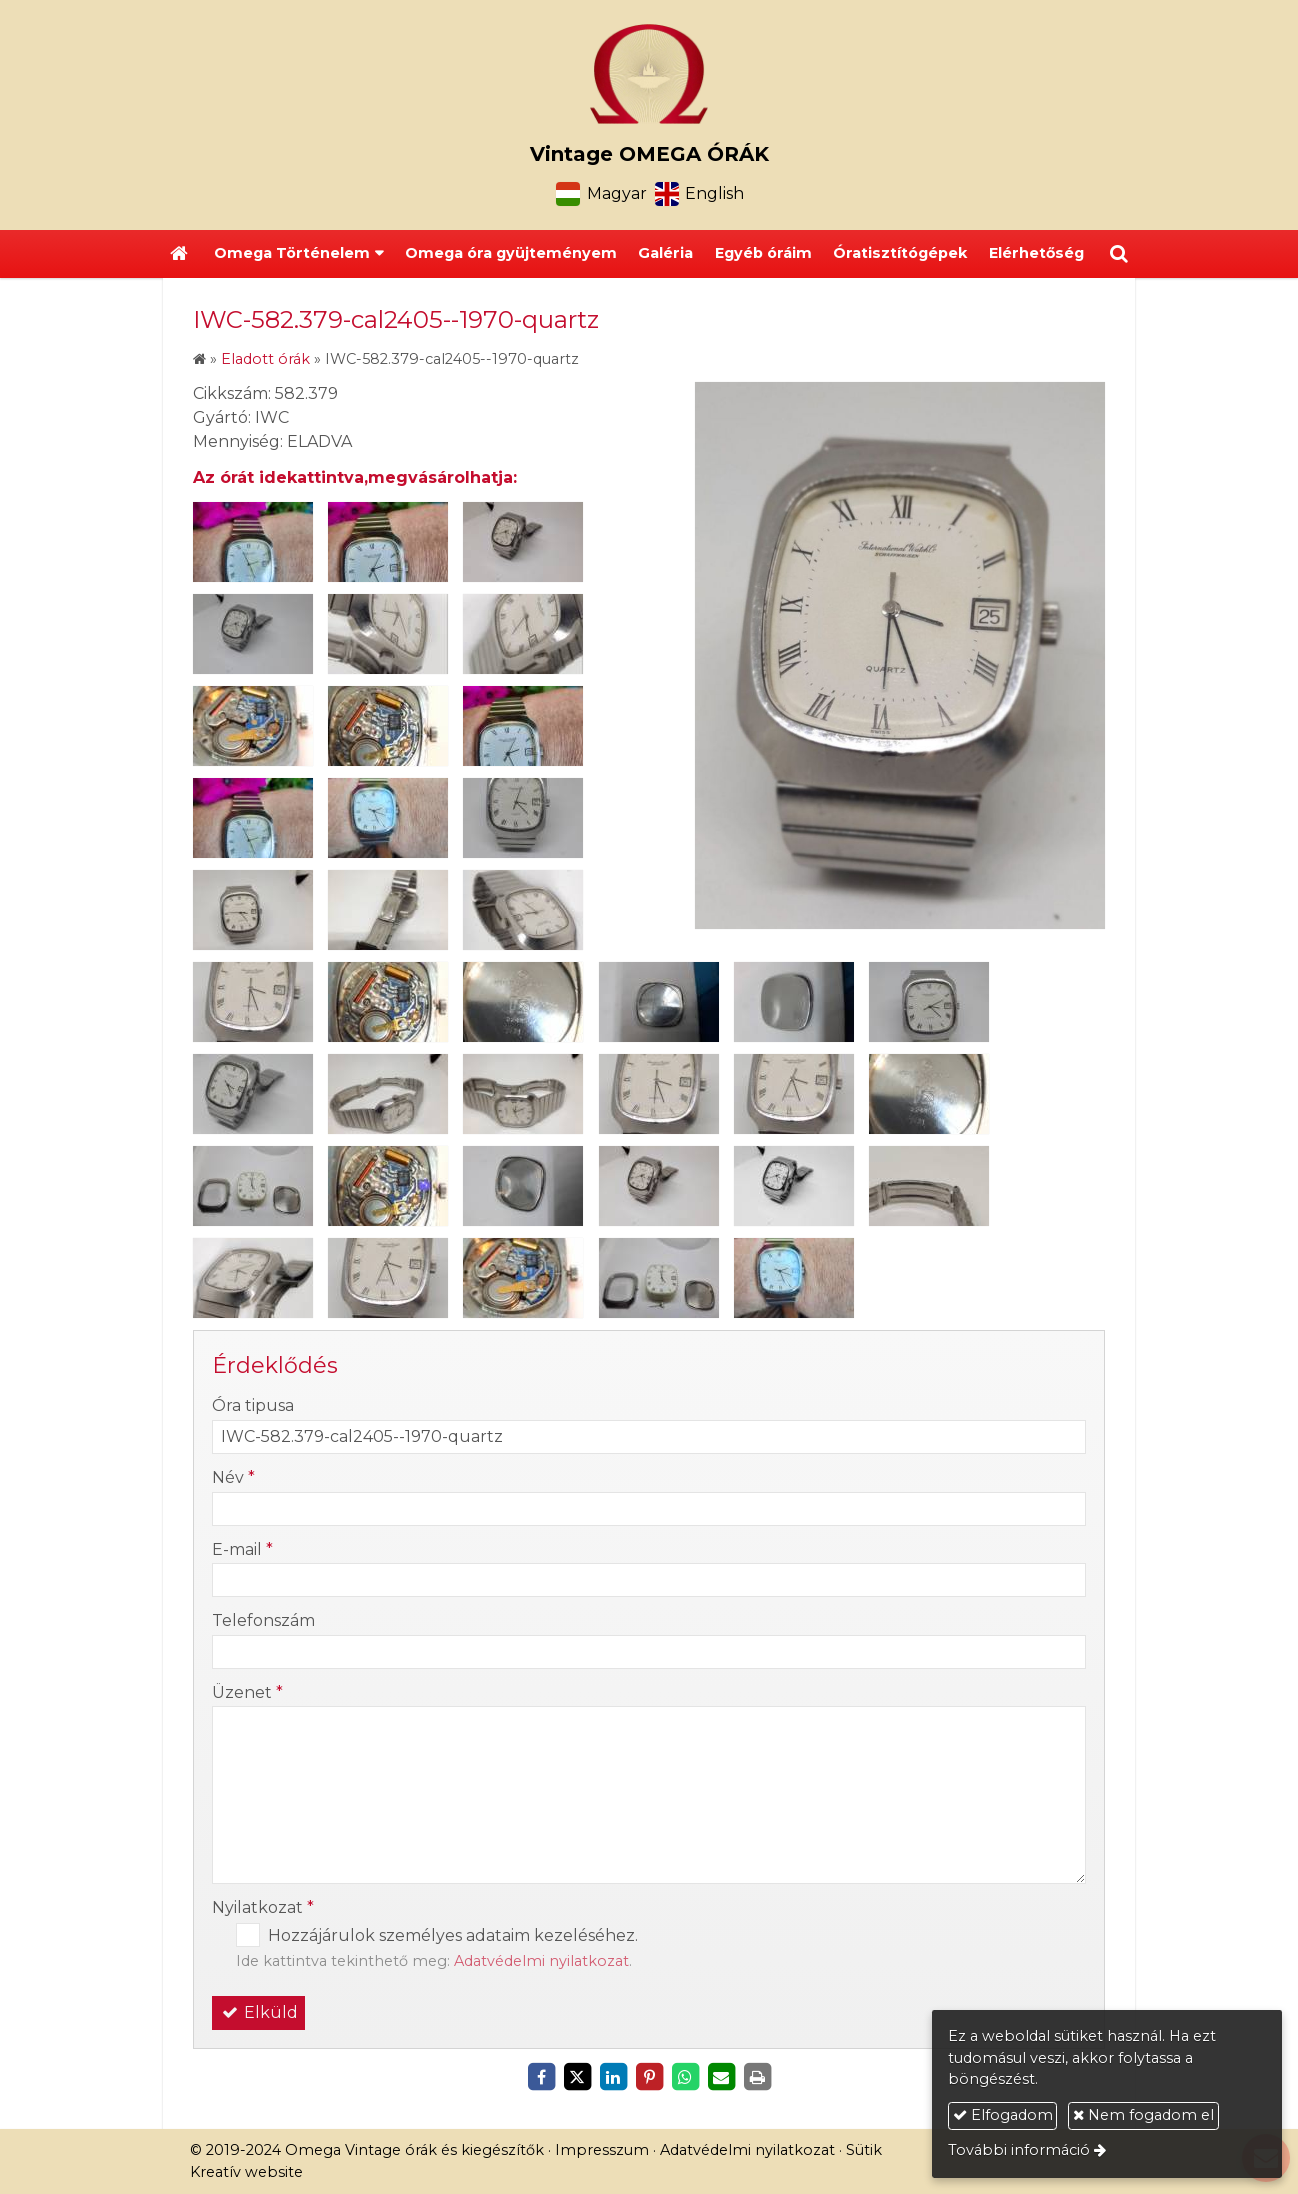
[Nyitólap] (649, 74)
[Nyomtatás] (757, 2077)
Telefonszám (263, 1620)
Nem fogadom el (1143, 2115)
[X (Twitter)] (577, 2077)
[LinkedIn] (613, 2077)
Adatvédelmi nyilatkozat (541, 1961)
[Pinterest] (649, 2077)
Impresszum (602, 2150)
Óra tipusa (253, 1405)
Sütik (864, 2150)
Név (233, 1477)
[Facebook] (541, 2077)
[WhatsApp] (685, 2077)
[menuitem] (511, 254)
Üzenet (247, 1692)
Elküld (258, 2012)
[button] (1119, 254)
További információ (1019, 2150)
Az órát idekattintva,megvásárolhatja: (355, 477)
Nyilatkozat (263, 1907)
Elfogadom (1003, 2115)
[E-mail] (721, 2077)
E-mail (242, 1549)
